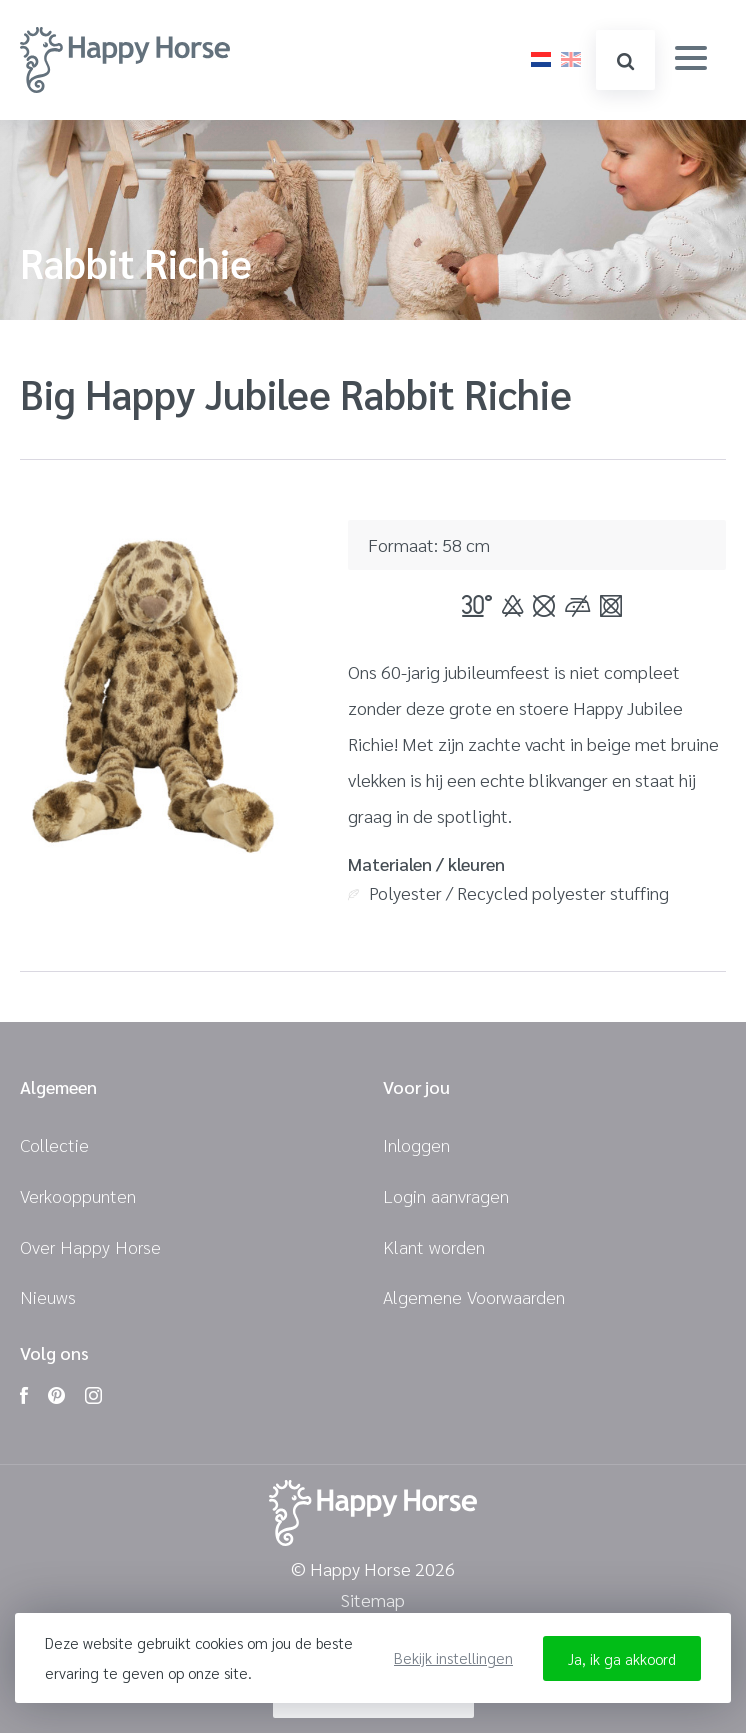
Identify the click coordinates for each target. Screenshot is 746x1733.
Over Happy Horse (90, 1246)
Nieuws (48, 1296)
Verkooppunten (78, 1195)
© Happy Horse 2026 (373, 1569)
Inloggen (416, 1144)
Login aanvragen (446, 1195)
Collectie (54, 1144)
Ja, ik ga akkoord (622, 1658)
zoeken (624, 61)
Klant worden (434, 1246)
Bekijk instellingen (453, 1657)
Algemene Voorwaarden (474, 1296)
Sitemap (373, 1600)
